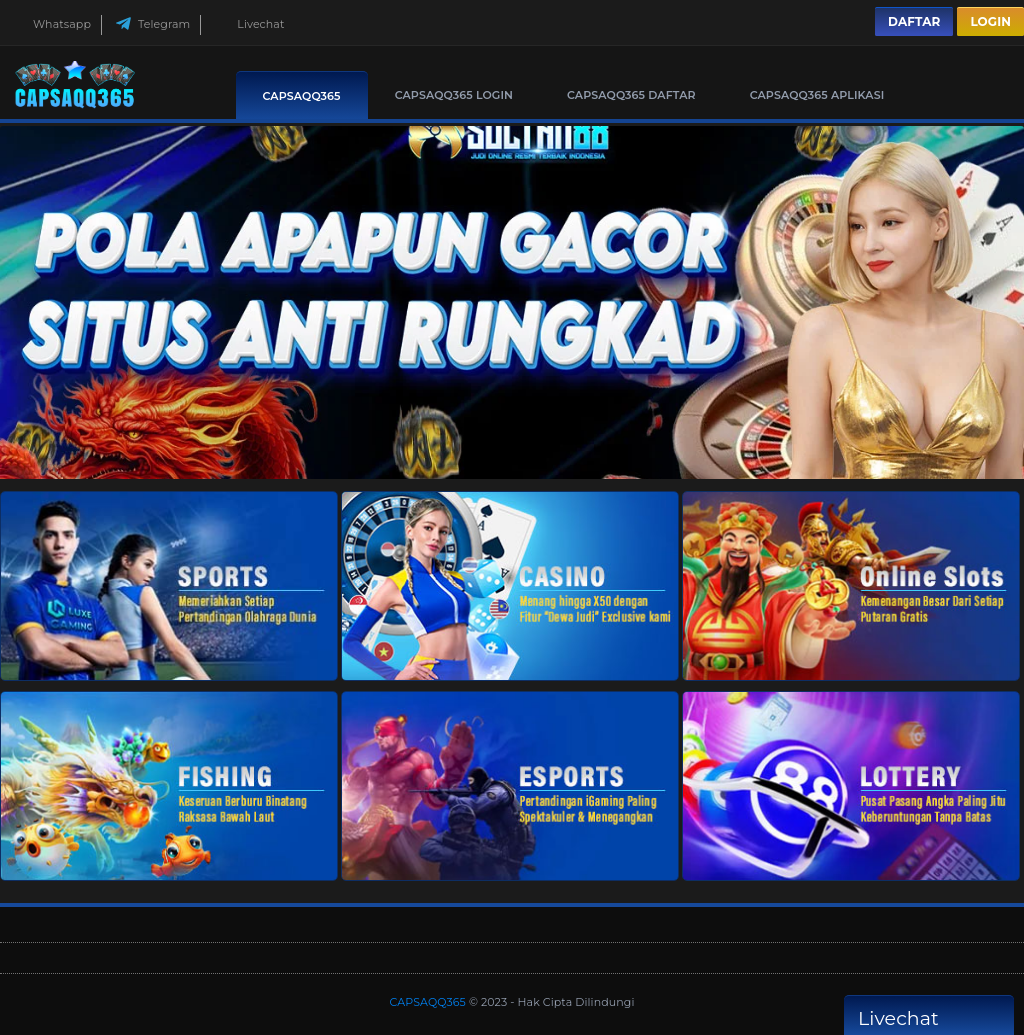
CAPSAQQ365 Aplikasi (817, 95)
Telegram (152, 24)
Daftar (914, 21)
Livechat (249, 24)
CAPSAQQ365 (302, 96)
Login (990, 21)
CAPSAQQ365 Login (454, 95)
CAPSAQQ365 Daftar (631, 95)
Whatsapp (50, 24)
